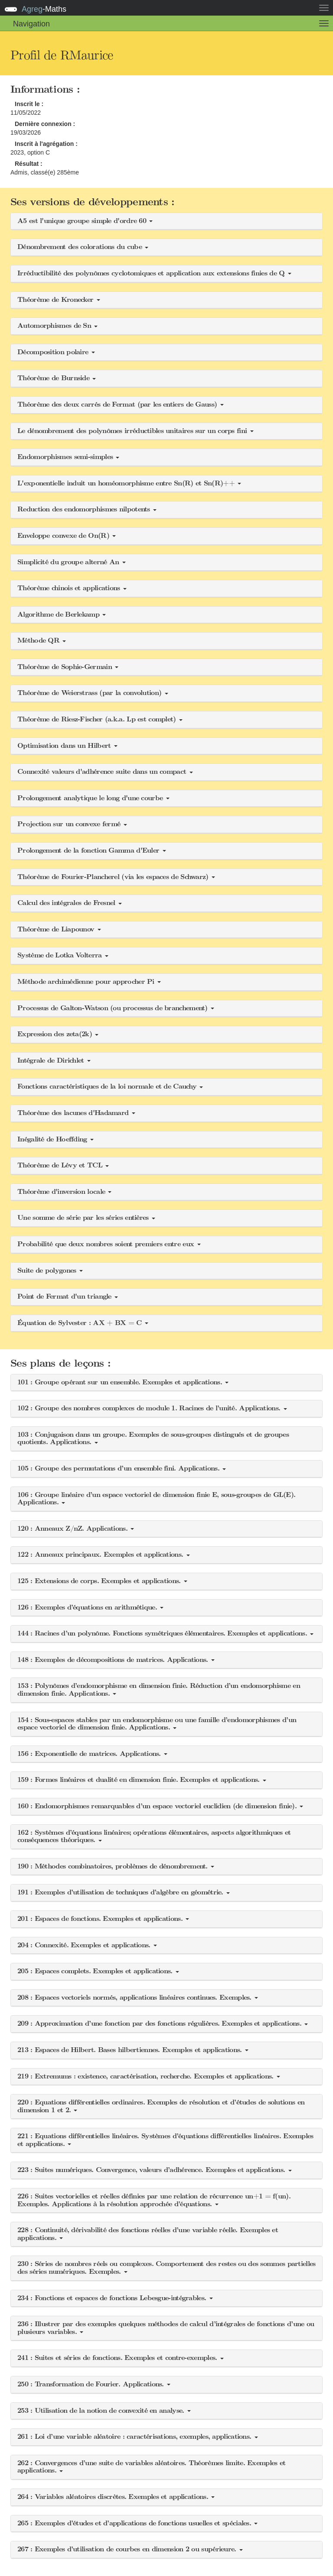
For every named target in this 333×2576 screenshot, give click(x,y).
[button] (166, 221)
